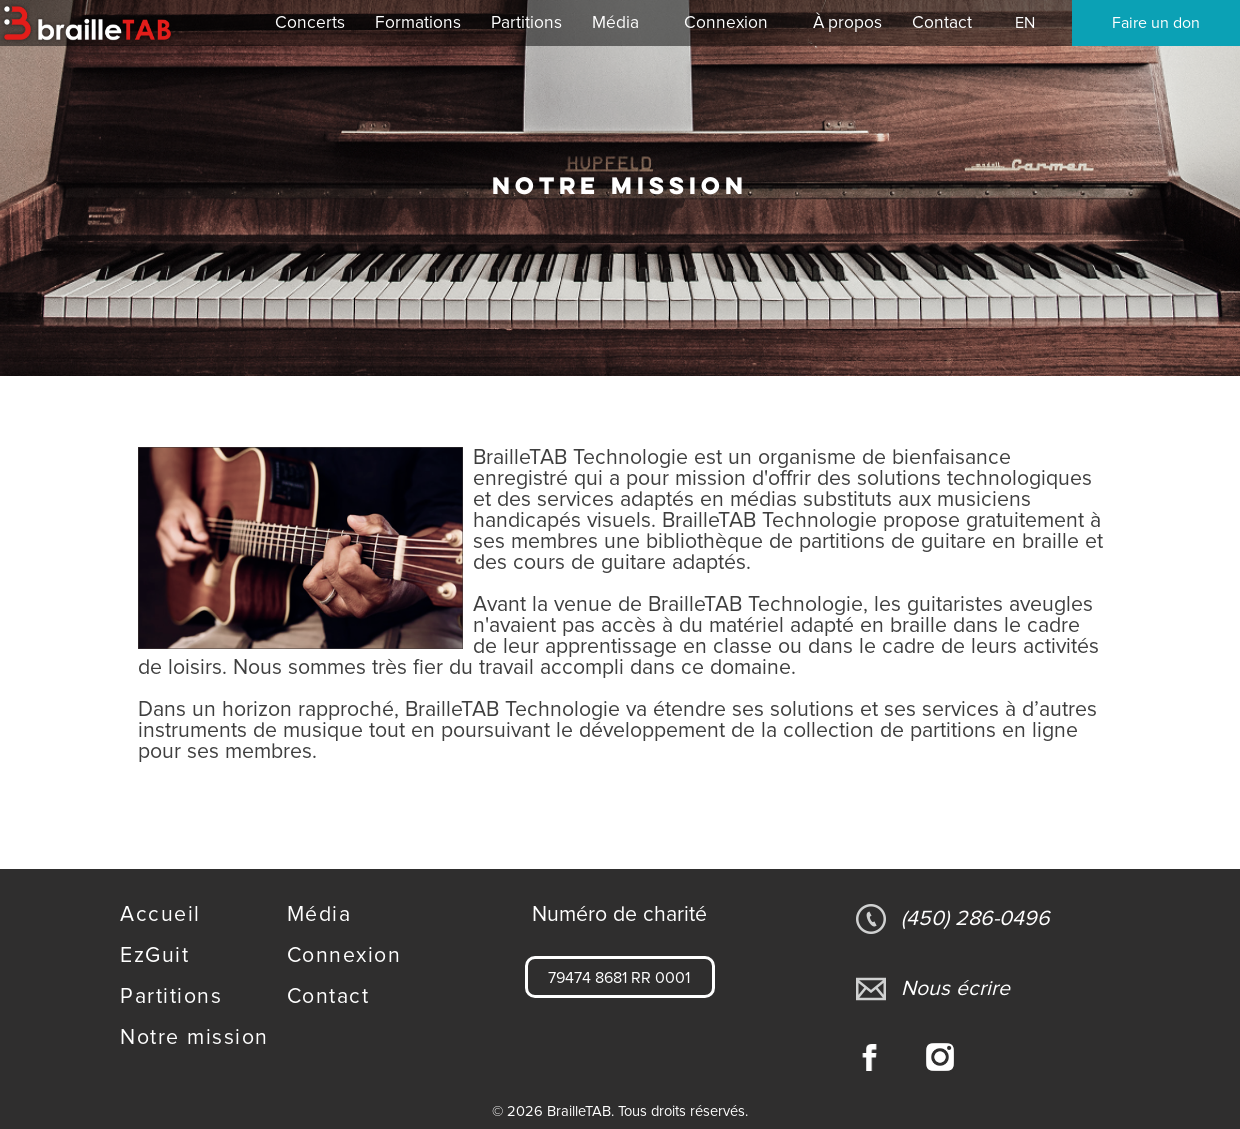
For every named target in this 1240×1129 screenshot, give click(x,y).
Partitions (171, 996)
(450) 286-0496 (953, 919)
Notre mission (194, 1037)
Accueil (160, 914)
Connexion (726, 23)
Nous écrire (933, 989)
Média (319, 914)
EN (1025, 23)
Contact (328, 996)
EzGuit (154, 955)
